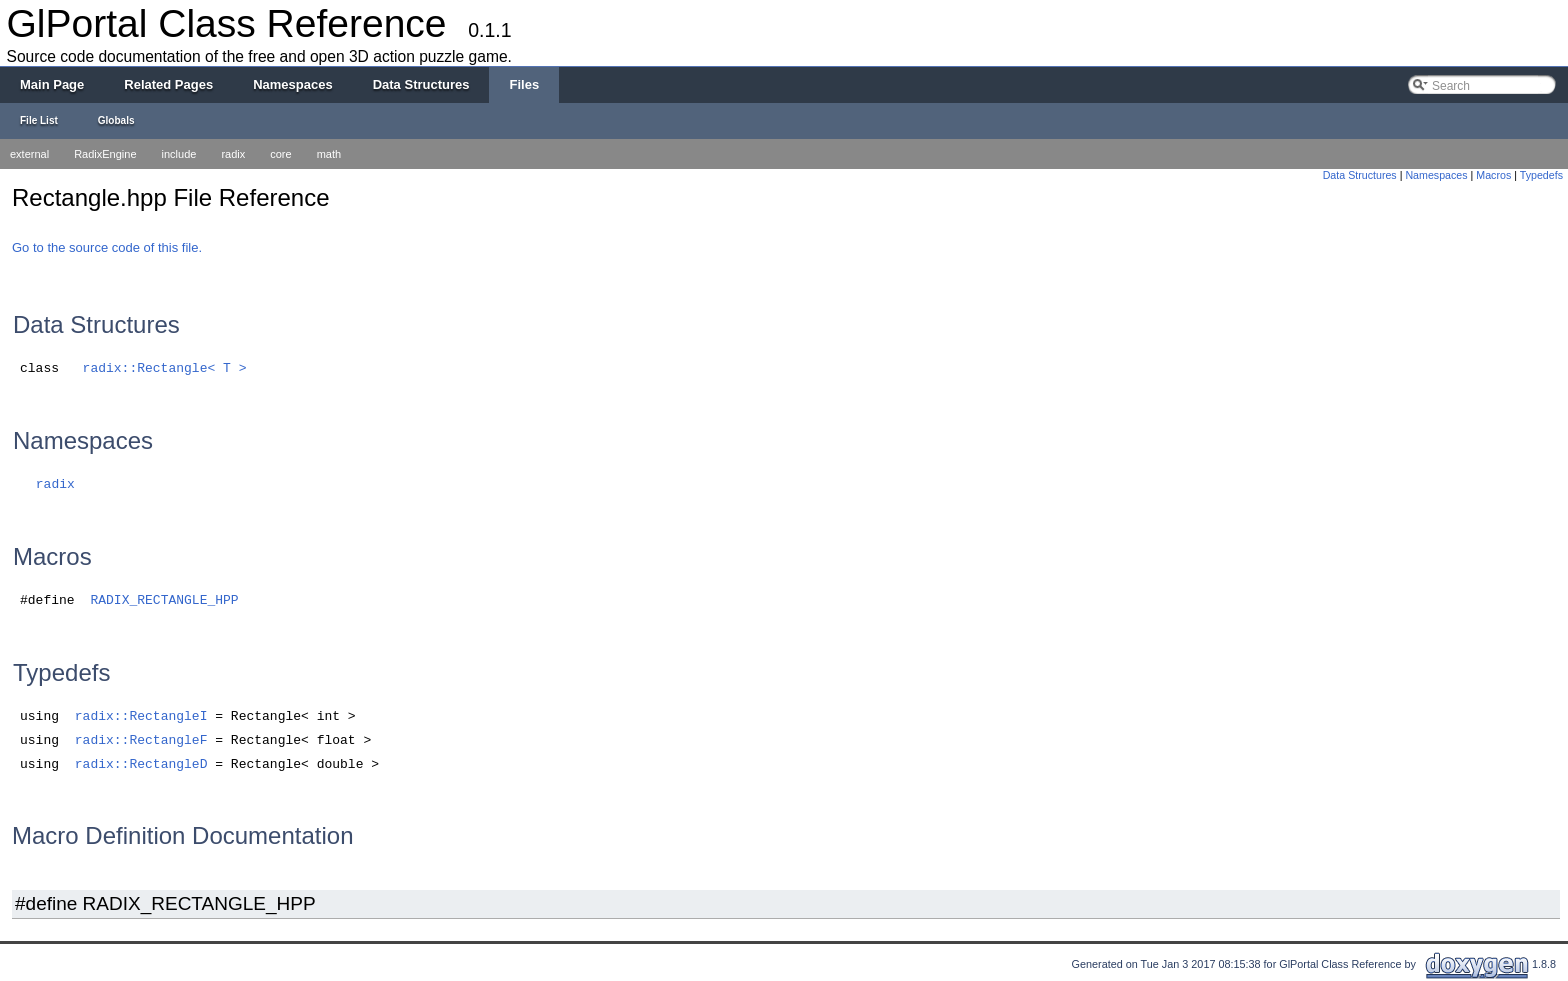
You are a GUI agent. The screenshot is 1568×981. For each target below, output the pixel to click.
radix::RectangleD (141, 764)
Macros (1493, 175)
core (280, 154)
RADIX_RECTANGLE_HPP (164, 600)
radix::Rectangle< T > (165, 368)
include (179, 154)
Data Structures (1360, 175)
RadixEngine (105, 154)
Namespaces (1436, 175)
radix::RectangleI (141, 716)
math (329, 154)
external (29, 154)
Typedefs (1541, 175)
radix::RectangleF (141, 740)
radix (233, 154)
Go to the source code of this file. (107, 247)
